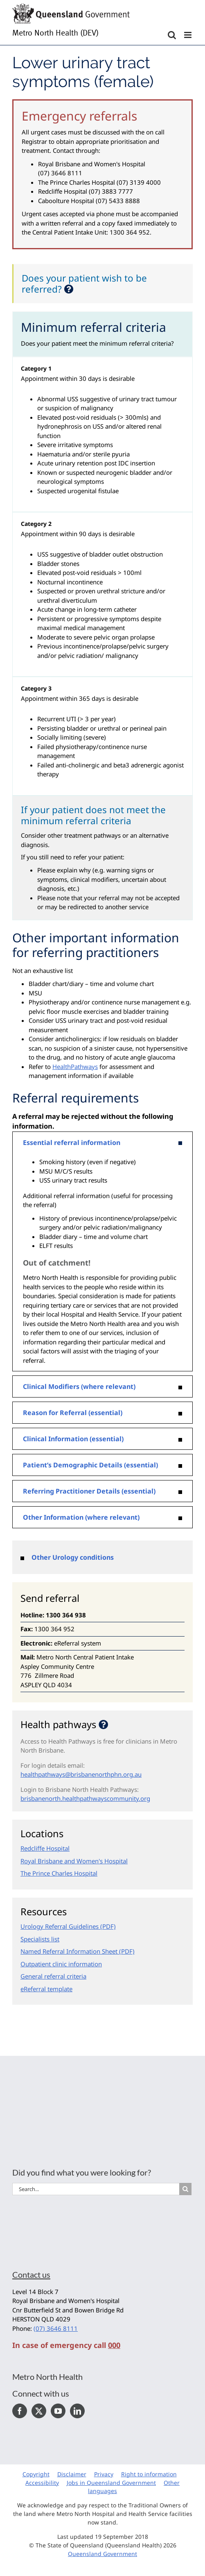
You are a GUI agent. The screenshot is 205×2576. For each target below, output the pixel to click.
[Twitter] (39, 2411)
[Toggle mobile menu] (188, 35)
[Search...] (95, 2189)
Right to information (149, 2474)
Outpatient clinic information (61, 1964)
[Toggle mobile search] (172, 35)
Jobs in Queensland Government (111, 2483)
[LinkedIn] (77, 2411)
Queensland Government (102, 2554)
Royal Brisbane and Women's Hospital (74, 1861)
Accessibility (42, 2483)
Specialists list (39, 1939)
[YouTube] (58, 2411)
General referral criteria (53, 1976)
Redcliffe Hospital (45, 1848)
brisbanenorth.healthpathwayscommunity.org (85, 1798)
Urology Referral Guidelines (59, 1926)
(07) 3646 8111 (56, 2328)
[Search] (185, 2189)
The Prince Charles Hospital (58, 1873)
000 (114, 2345)
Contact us (31, 2274)
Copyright (36, 2474)
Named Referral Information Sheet (68, 1951)
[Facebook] (19, 2411)
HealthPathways (75, 1066)
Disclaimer (71, 2474)
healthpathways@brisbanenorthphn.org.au (81, 1774)
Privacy (103, 2474)
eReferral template (46, 1989)
